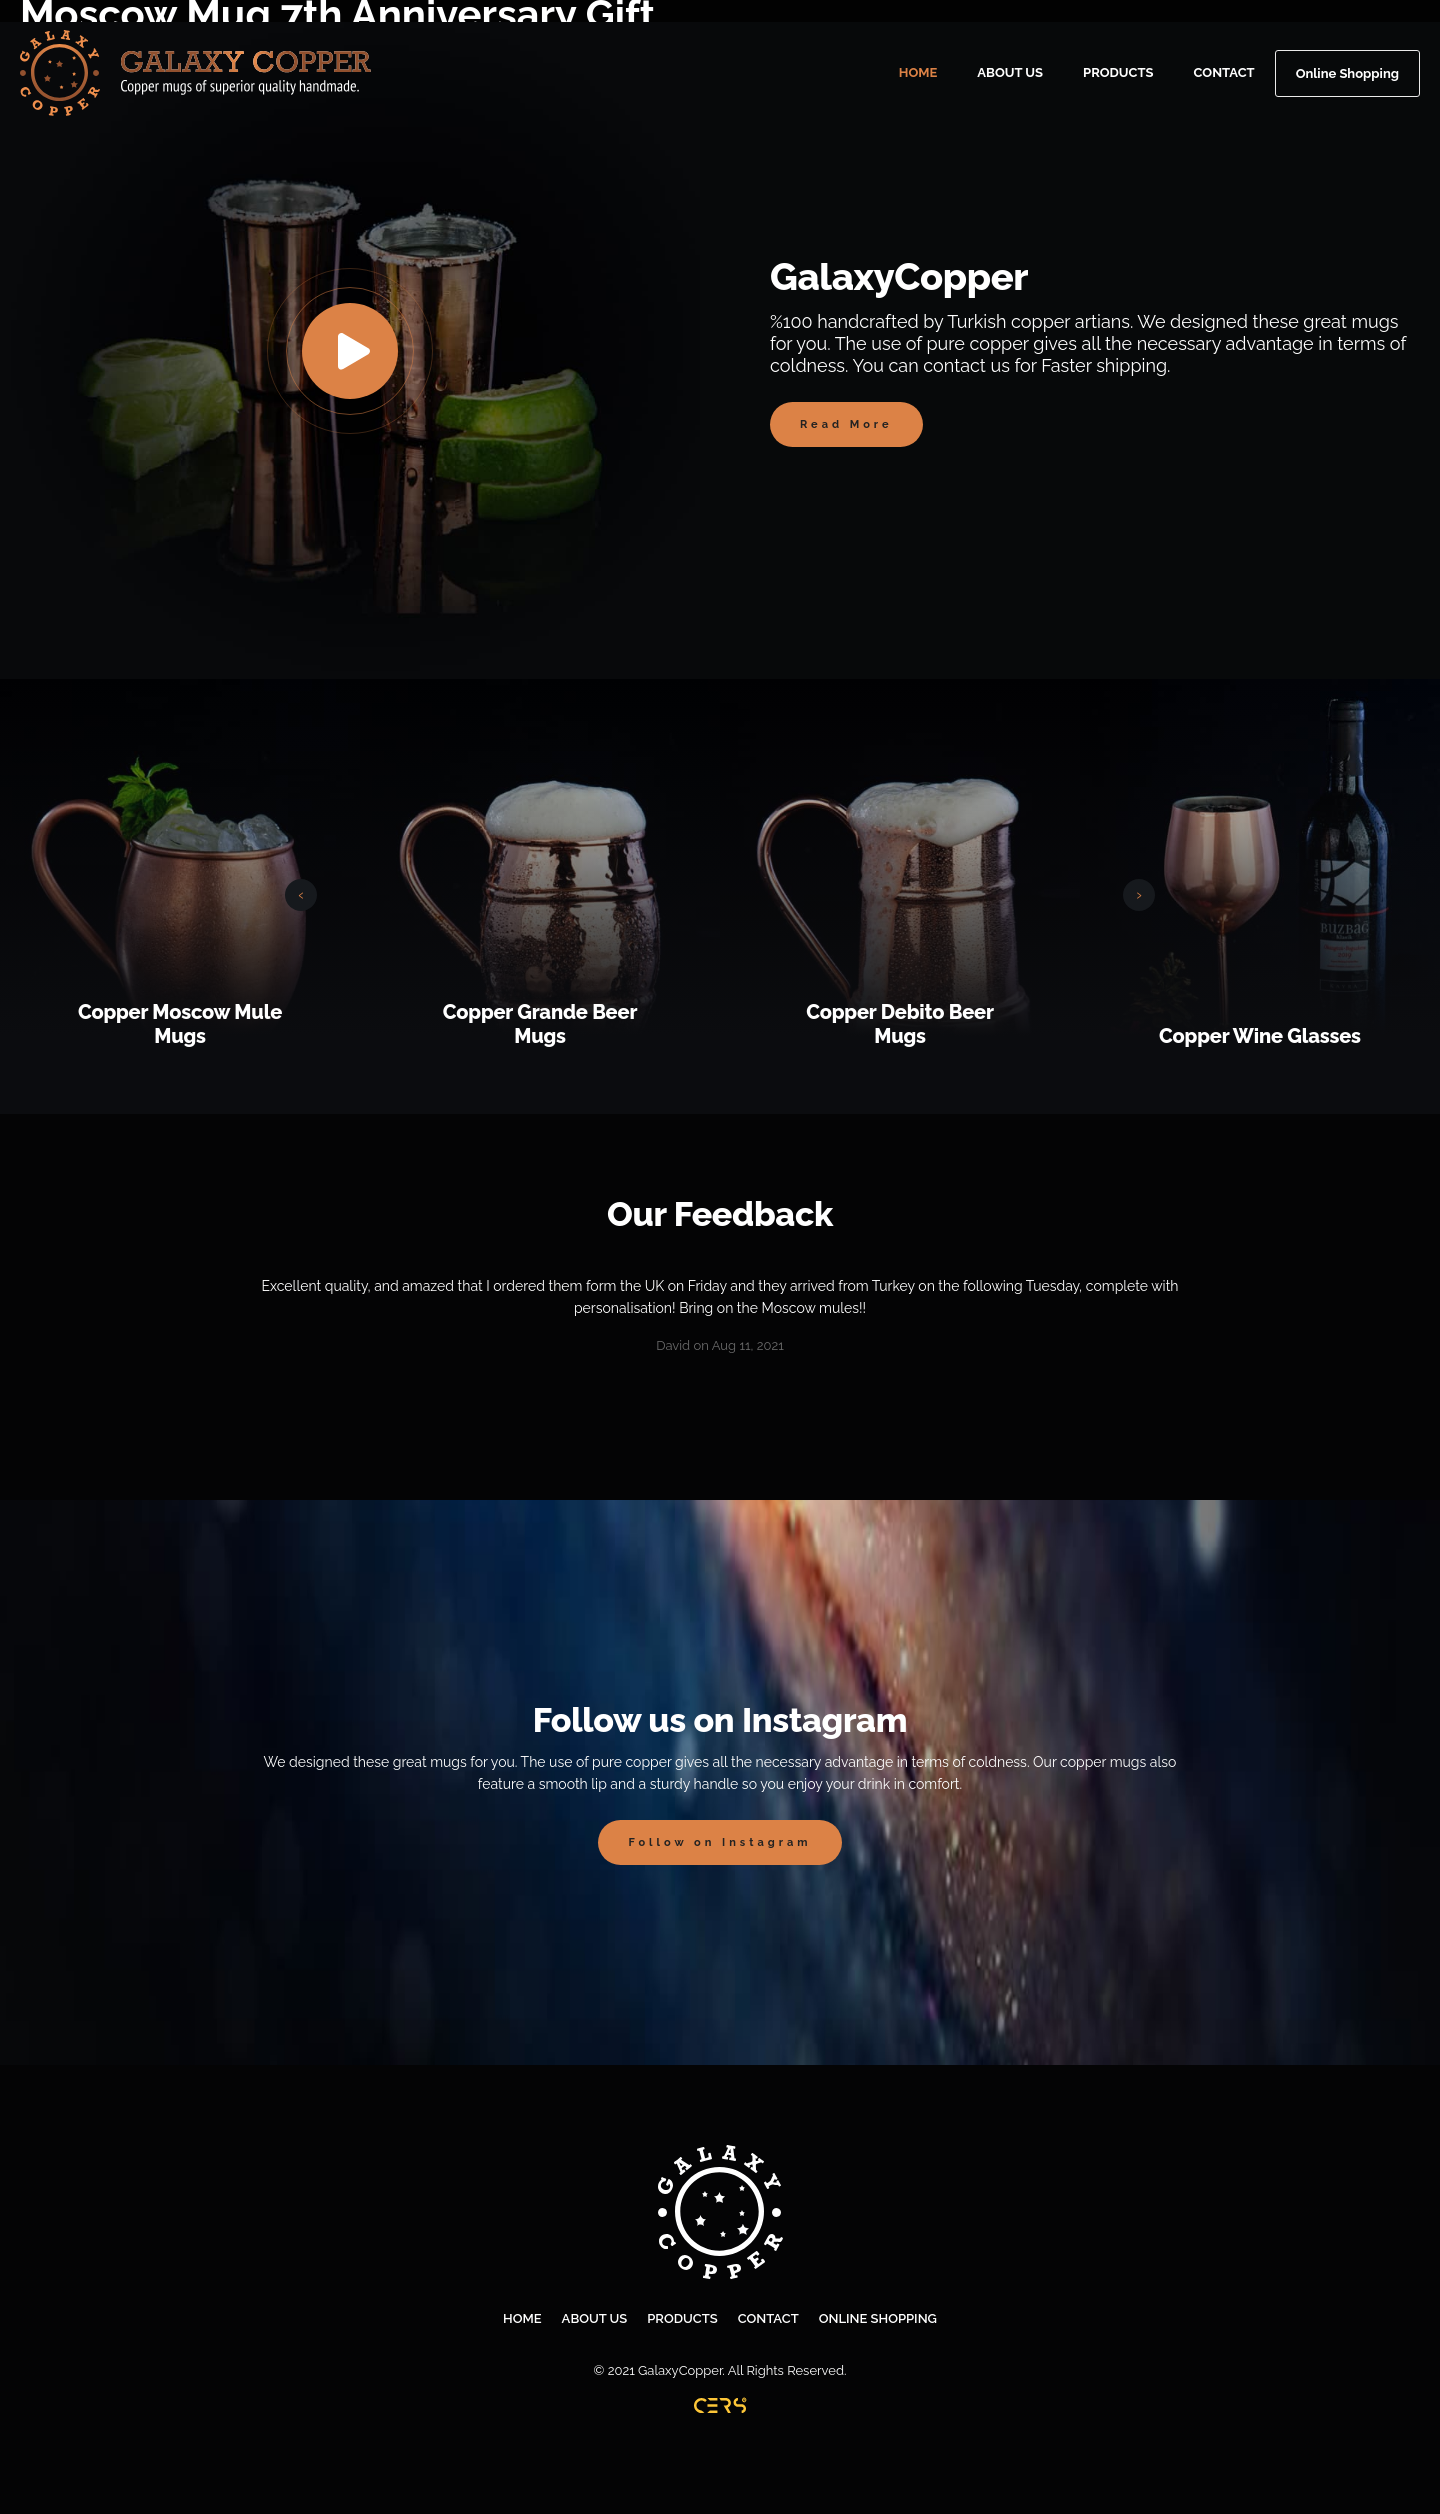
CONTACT (1224, 72)
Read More (846, 424)
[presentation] (301, 895)
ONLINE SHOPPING (878, 2318)
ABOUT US (1010, 72)
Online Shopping (1347, 73)
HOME (918, 72)
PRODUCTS (1118, 72)
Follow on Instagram (719, 1842)
